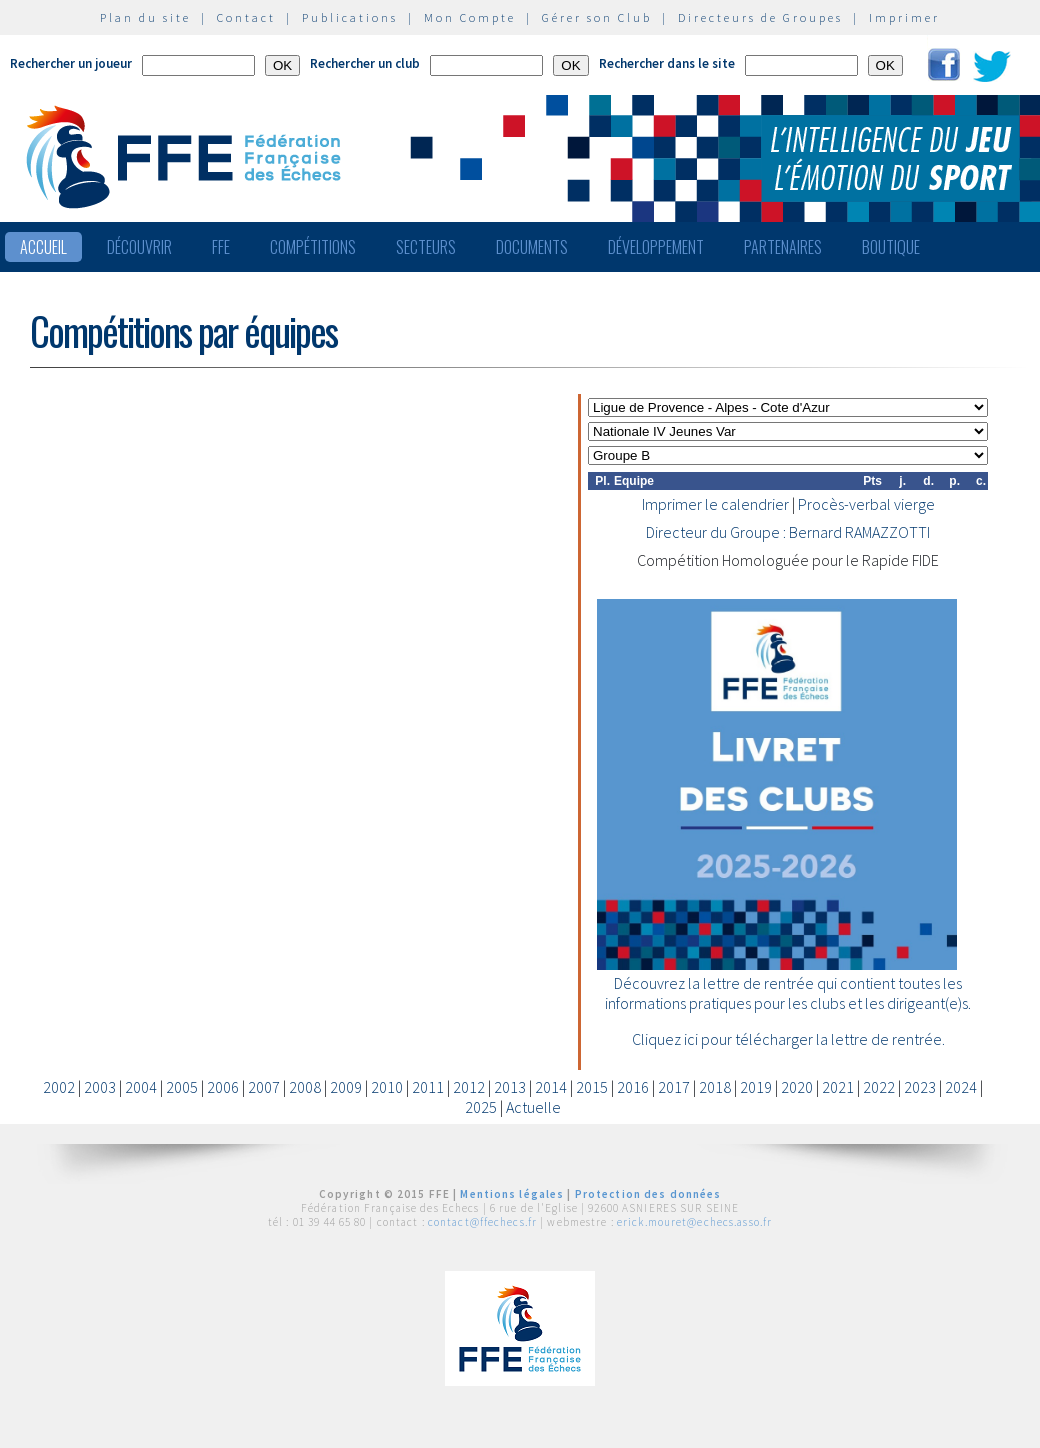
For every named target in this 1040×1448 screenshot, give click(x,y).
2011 (428, 1087)
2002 (59, 1087)
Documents (532, 247)
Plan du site (145, 17)
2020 (797, 1087)
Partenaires (783, 247)
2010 (387, 1087)
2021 (838, 1087)
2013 (510, 1087)
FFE (221, 247)
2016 (633, 1087)
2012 (469, 1087)
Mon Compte (470, 17)
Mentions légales (512, 1194)
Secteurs (426, 247)
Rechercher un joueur (71, 63)
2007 (264, 1087)
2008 (305, 1087)
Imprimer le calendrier (715, 504)
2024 (961, 1087)
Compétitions (313, 247)
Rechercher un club (365, 63)
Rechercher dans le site (667, 63)
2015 (592, 1087)
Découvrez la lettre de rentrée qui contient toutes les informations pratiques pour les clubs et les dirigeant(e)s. (788, 993)
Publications (350, 17)
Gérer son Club (597, 17)
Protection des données (648, 1194)
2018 (715, 1087)
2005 (182, 1087)
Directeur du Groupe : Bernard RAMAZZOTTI (788, 532)
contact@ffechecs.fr (482, 1222)
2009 (346, 1087)
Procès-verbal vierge (866, 504)
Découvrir (139, 247)
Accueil (43, 247)
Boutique (891, 247)
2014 (551, 1087)
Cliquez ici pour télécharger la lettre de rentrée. (788, 1039)
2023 (920, 1087)
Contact (246, 17)
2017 (674, 1087)
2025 (481, 1107)
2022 (879, 1087)
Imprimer (904, 17)
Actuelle (533, 1107)
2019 (756, 1087)
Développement (656, 247)
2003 (100, 1087)
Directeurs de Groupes (760, 17)
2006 (223, 1087)
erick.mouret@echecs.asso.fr (694, 1222)
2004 (141, 1087)
